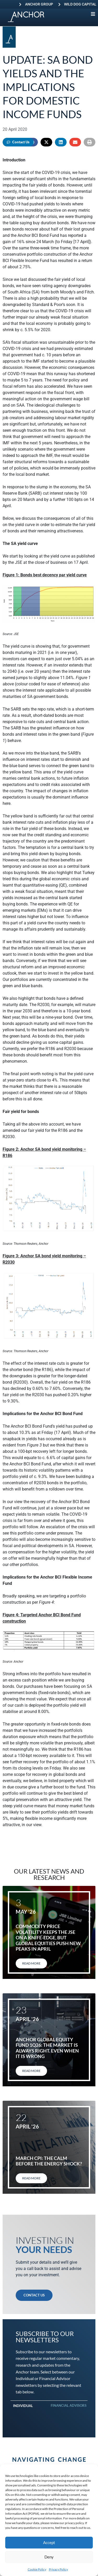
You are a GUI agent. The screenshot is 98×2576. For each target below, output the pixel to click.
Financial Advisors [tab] (69, 2405)
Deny (49, 2557)
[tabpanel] (49, 2413)
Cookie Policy (37, 2569)
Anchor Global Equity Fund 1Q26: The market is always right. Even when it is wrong (47, 2048)
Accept (49, 2542)
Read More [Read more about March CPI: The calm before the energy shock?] (31, 2178)
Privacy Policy (58, 2569)
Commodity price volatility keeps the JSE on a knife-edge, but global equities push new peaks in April (48, 1937)
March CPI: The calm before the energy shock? (49, 2161)
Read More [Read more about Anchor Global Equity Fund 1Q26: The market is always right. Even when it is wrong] (31, 2071)
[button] (46, 142)
